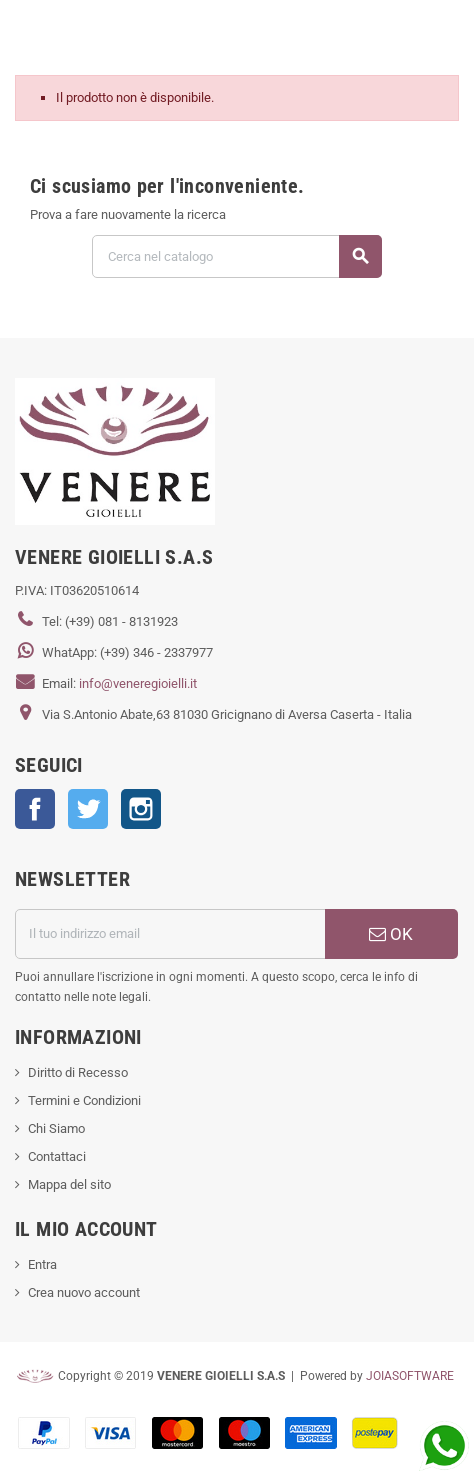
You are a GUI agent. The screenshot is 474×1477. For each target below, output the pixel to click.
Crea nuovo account (84, 1292)
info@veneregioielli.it (138, 683)
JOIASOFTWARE (410, 1376)
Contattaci (57, 1156)
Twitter (88, 809)
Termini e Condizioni (84, 1100)
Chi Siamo (56, 1128)
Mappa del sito (69, 1184)
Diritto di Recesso (78, 1072)
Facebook (35, 809)
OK (391, 934)
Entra (42, 1264)
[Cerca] (237, 256)
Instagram (141, 809)
